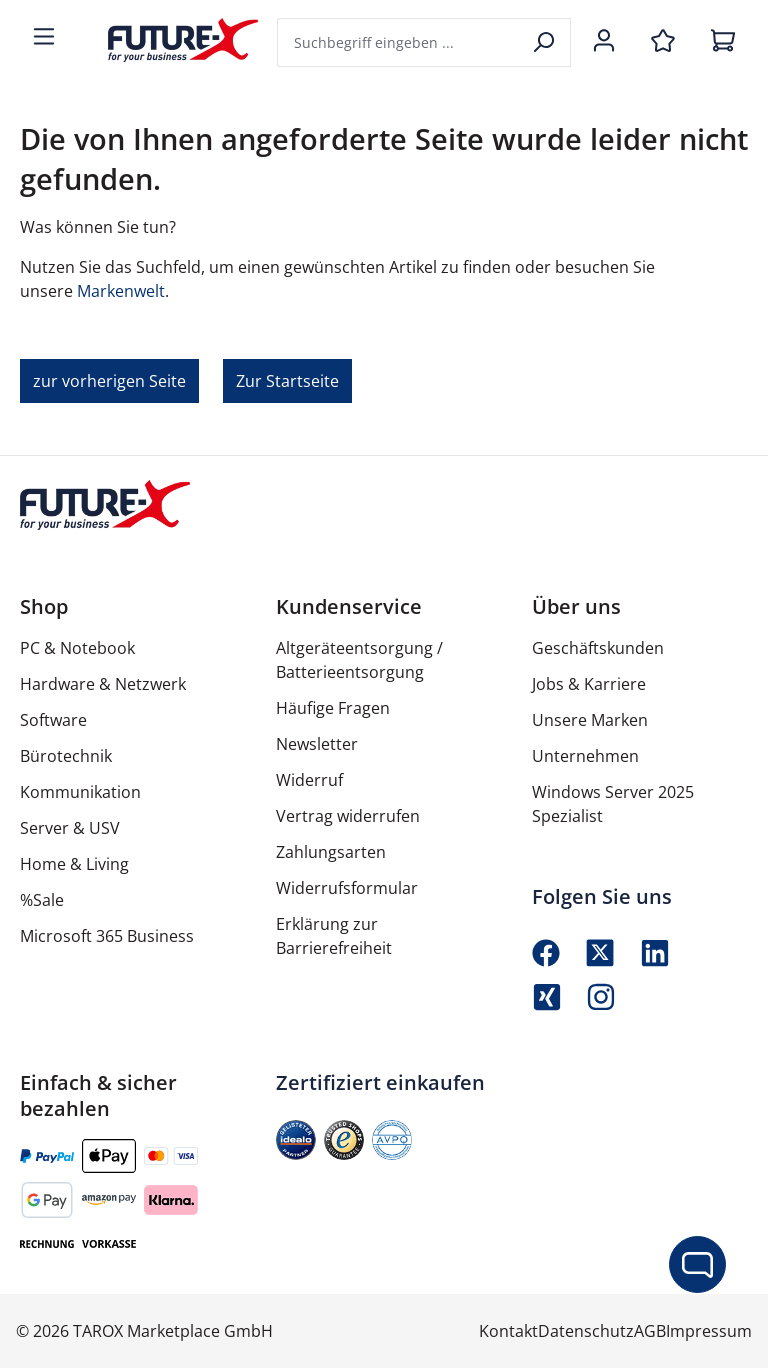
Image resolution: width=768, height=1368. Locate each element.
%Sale (42, 900)
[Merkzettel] (663, 42)
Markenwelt (121, 291)
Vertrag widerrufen (348, 816)
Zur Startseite (287, 381)
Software (53, 720)
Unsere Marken (590, 720)
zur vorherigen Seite (109, 381)
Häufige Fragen (333, 708)
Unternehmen (585, 756)
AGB (650, 1331)
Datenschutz (586, 1331)
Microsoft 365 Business (107, 936)
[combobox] (399, 42)
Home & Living (74, 864)
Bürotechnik (66, 756)
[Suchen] (545, 42)
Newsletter (317, 744)
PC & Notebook (77, 648)
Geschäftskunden (598, 648)
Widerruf (309, 780)
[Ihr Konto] (604, 42)
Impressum (709, 1331)
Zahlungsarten (331, 852)
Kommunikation (80, 792)
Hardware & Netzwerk (103, 684)
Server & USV (70, 828)
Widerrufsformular (347, 888)
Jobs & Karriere (589, 684)
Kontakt (508, 1331)
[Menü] (44, 38)
